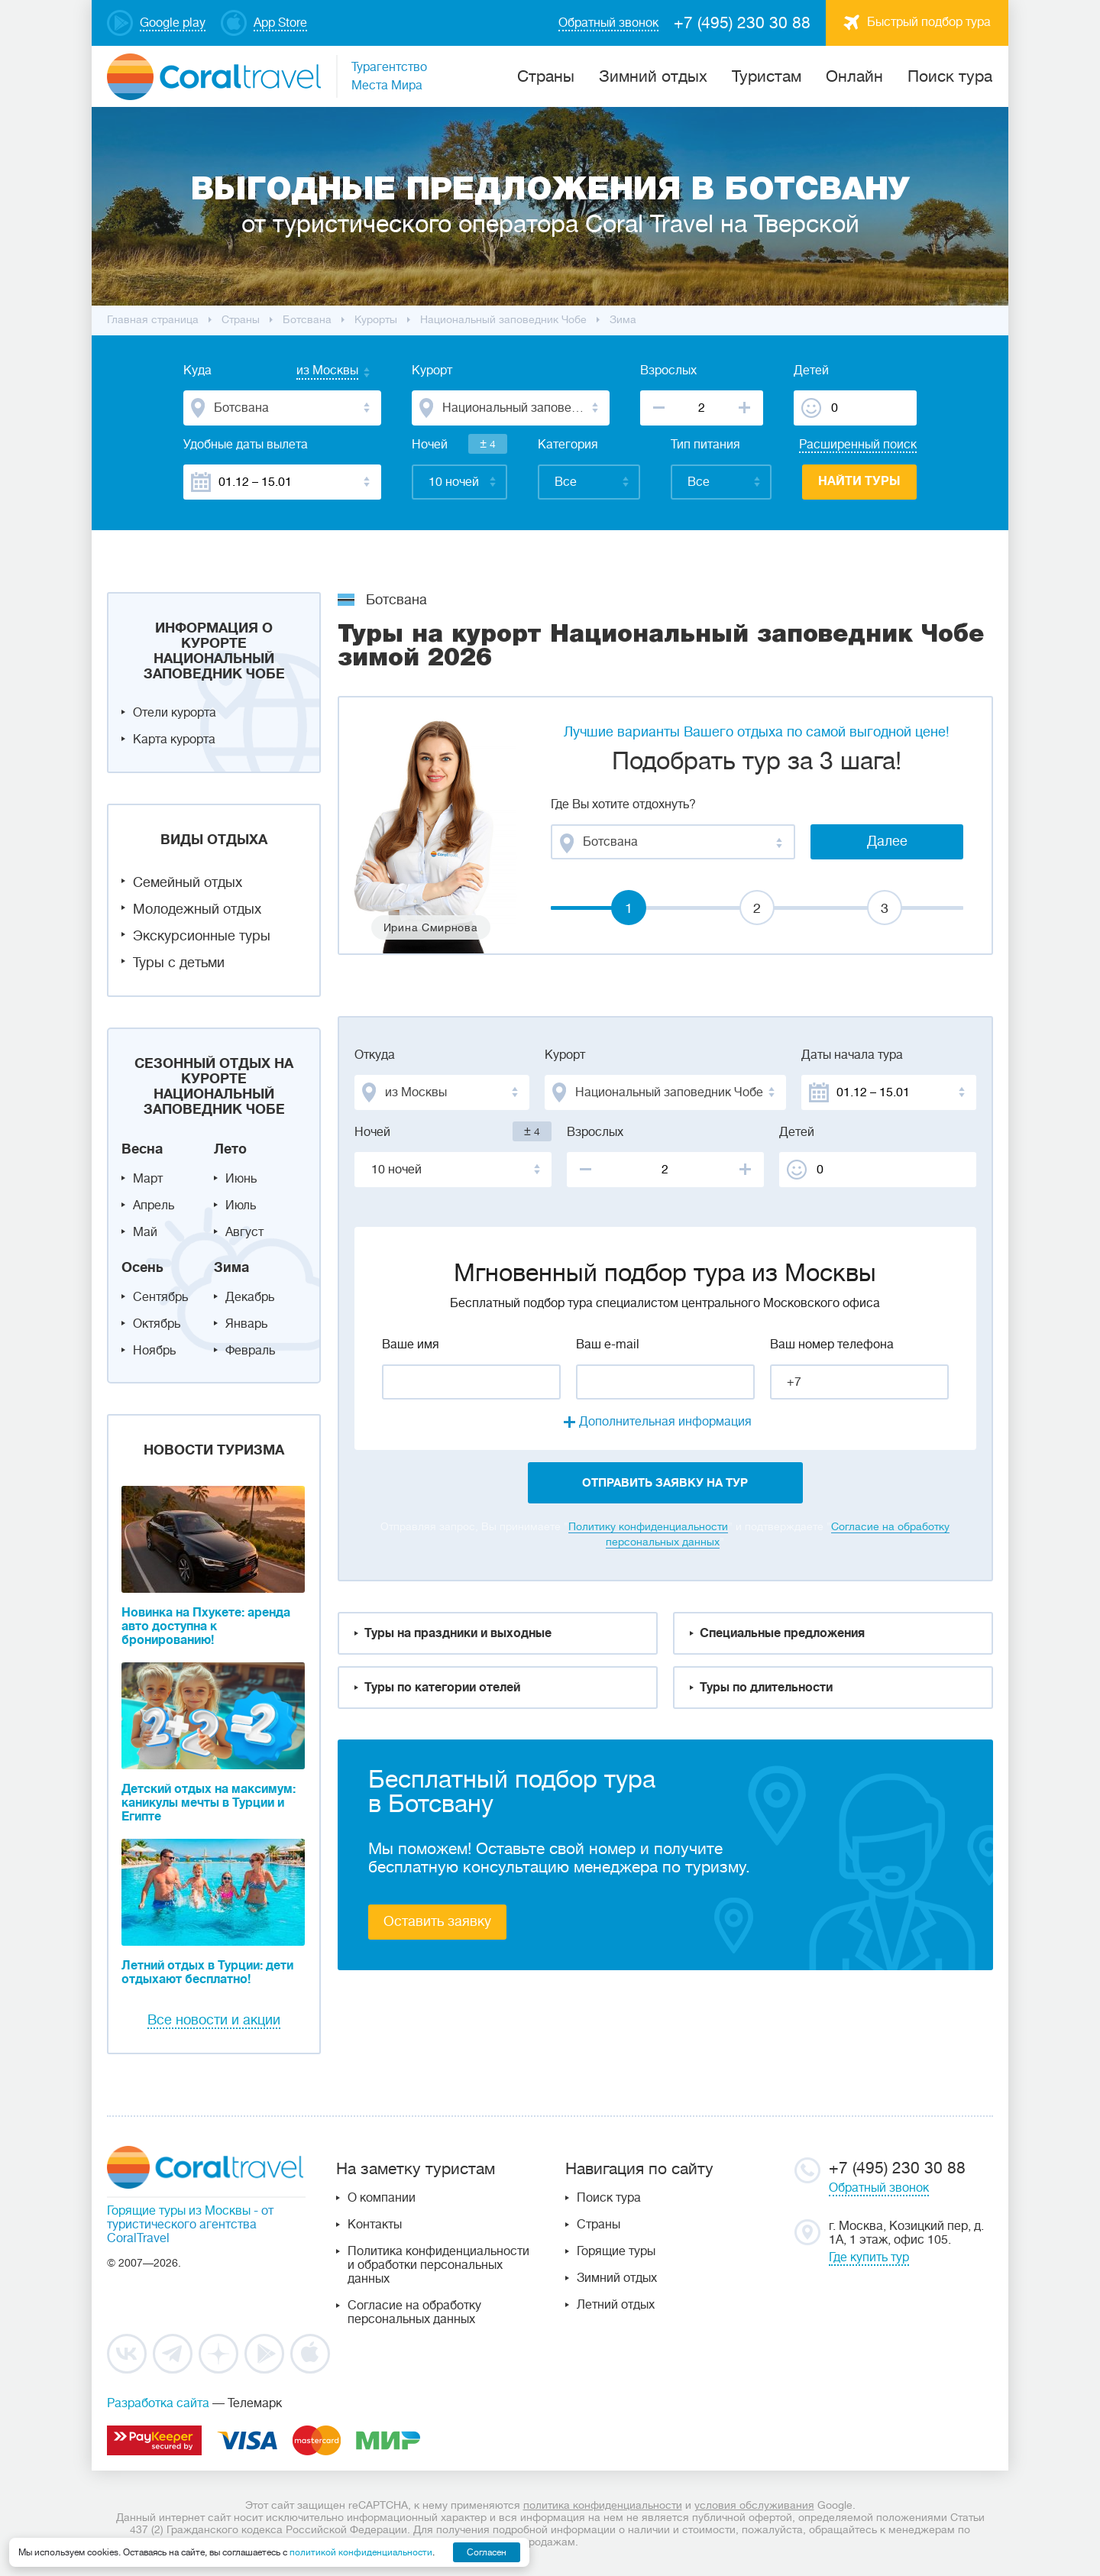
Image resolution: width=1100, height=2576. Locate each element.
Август (244, 1232)
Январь (246, 1324)
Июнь (241, 1179)
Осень (142, 1267)
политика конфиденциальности (602, 2505)
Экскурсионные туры (201, 935)
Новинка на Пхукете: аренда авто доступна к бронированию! (205, 1626)
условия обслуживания (754, 2505)
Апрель (153, 1205)
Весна (142, 1149)
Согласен (486, 2552)
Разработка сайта (158, 2403)
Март (148, 1179)
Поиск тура (949, 76)
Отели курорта (174, 713)
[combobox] (312, 372)
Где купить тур (869, 2257)
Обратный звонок (879, 2188)
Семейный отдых (187, 882)
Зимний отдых (653, 76)
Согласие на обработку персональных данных (414, 2312)
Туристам (766, 76)
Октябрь (156, 1324)
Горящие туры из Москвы (179, 2211)
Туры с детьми (179, 962)
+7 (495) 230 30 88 (742, 23)
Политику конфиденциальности (648, 1526)
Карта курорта (174, 739)
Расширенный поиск (858, 444)
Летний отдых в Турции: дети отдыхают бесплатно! (207, 1972)
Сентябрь (160, 1297)
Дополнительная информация (665, 1422)
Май (145, 1232)
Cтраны (545, 76)
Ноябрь (154, 1351)
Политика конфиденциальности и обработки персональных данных (438, 2265)
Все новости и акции (213, 2019)
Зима (231, 1267)
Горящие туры (616, 2251)
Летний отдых (616, 2305)
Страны (598, 2224)
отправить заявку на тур (665, 1483)
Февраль (250, 1351)
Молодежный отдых (197, 909)
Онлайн (854, 76)
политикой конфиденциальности (361, 2552)
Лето (230, 1149)
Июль (240, 1205)
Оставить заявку (437, 1921)
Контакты (375, 2224)
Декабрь (249, 1297)
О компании (382, 2198)
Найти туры (859, 481)
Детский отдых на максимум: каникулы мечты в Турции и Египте (208, 1803)
